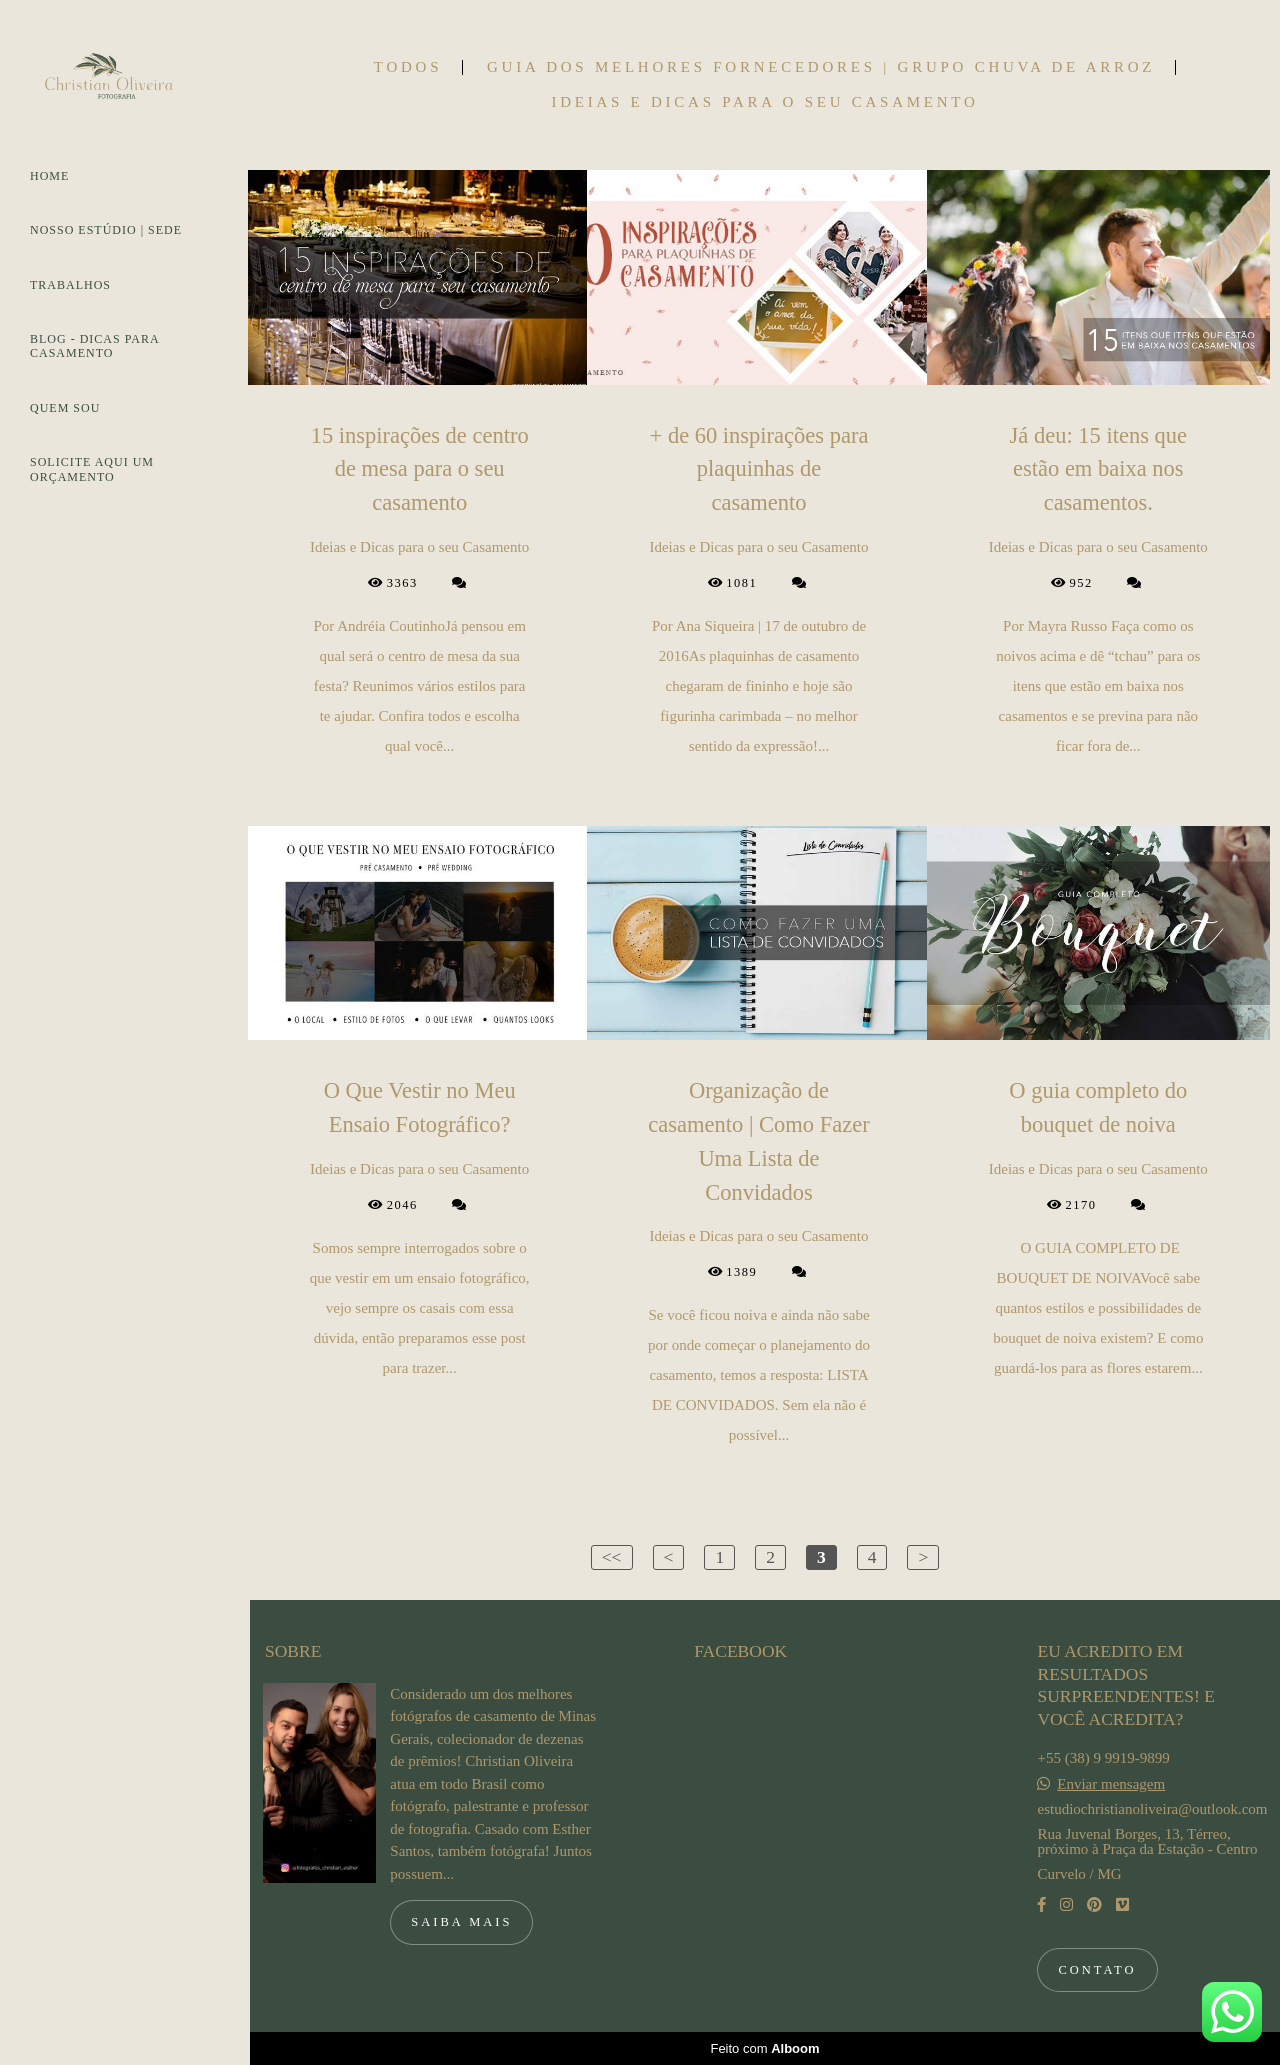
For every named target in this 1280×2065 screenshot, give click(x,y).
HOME (49, 176)
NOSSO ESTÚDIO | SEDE (106, 230)
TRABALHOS (70, 285)
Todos (408, 67)
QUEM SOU (65, 408)
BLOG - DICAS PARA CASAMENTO (94, 346)
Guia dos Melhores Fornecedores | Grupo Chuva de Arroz (821, 67)
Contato (1097, 1970)
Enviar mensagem (1111, 1784)
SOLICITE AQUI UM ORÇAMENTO (92, 469)
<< (612, 1557)
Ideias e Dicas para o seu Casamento (764, 102)
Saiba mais (461, 1922)
